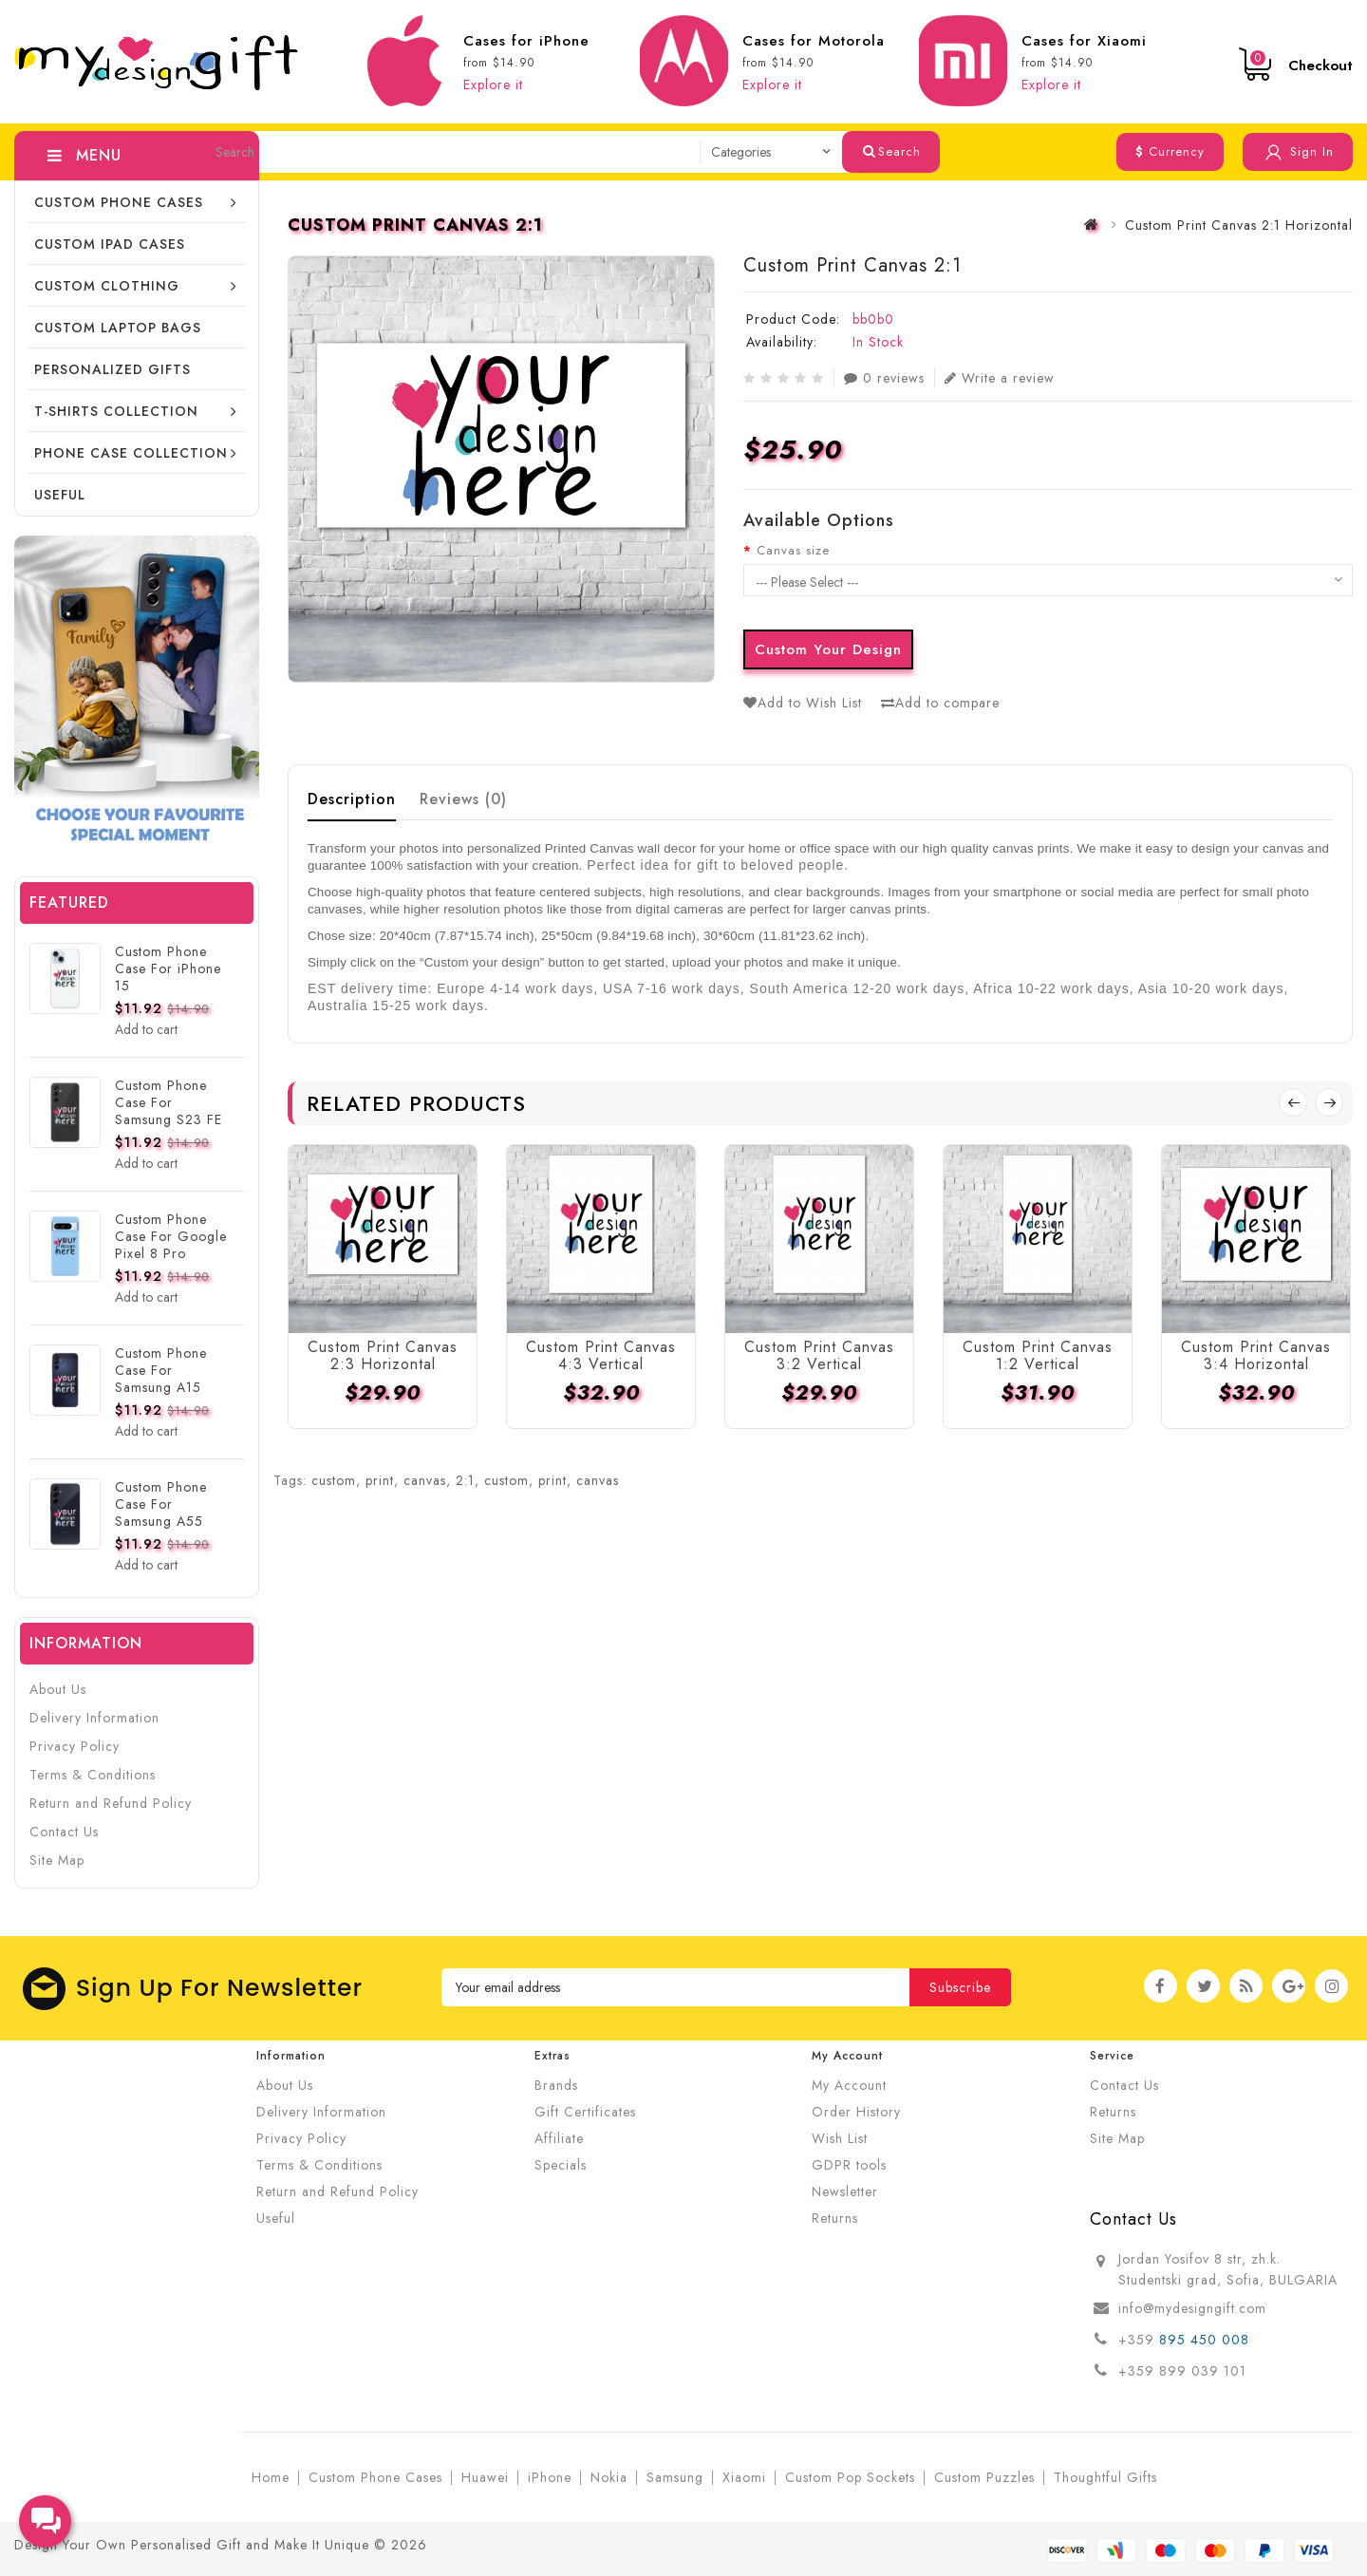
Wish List (840, 2138)
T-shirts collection (116, 411)
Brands (556, 2085)
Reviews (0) (463, 799)
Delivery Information (94, 1717)
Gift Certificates (585, 2111)
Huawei (485, 2477)
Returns (835, 2218)
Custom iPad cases (109, 244)
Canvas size (793, 550)
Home (271, 2477)
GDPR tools (849, 2164)
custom (333, 1480)
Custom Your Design (828, 649)
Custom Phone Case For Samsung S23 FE (168, 1102)
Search (892, 151)
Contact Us (64, 1831)
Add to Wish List (802, 702)
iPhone (549, 2477)
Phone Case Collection (131, 452)
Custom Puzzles (984, 2477)
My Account (849, 2085)
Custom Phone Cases (118, 202)
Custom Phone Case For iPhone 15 (168, 968)
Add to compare (940, 702)
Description (352, 799)
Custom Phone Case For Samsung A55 (161, 1504)
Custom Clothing (106, 285)
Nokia (608, 2477)
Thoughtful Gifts (1105, 2477)
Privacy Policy (74, 1746)
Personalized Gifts (112, 369)
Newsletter (845, 2191)
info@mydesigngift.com (1192, 2308)
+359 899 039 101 (1182, 2370)
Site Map (56, 1860)
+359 (1138, 2339)
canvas (424, 1480)
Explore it (493, 84)
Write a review (1000, 377)
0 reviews (884, 377)
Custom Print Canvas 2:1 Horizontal (1239, 225)
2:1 (465, 1480)
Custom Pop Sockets (850, 2477)
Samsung (674, 2477)
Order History (856, 2111)
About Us (57, 1689)
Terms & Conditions (92, 1774)
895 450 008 (1206, 2339)
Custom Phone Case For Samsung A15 (161, 1370)
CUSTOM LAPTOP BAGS (117, 327)
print (379, 1480)
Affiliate (559, 2138)
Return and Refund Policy (110, 1803)
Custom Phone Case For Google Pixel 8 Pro (171, 1236)
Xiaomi (744, 2477)
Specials (560, 2164)
